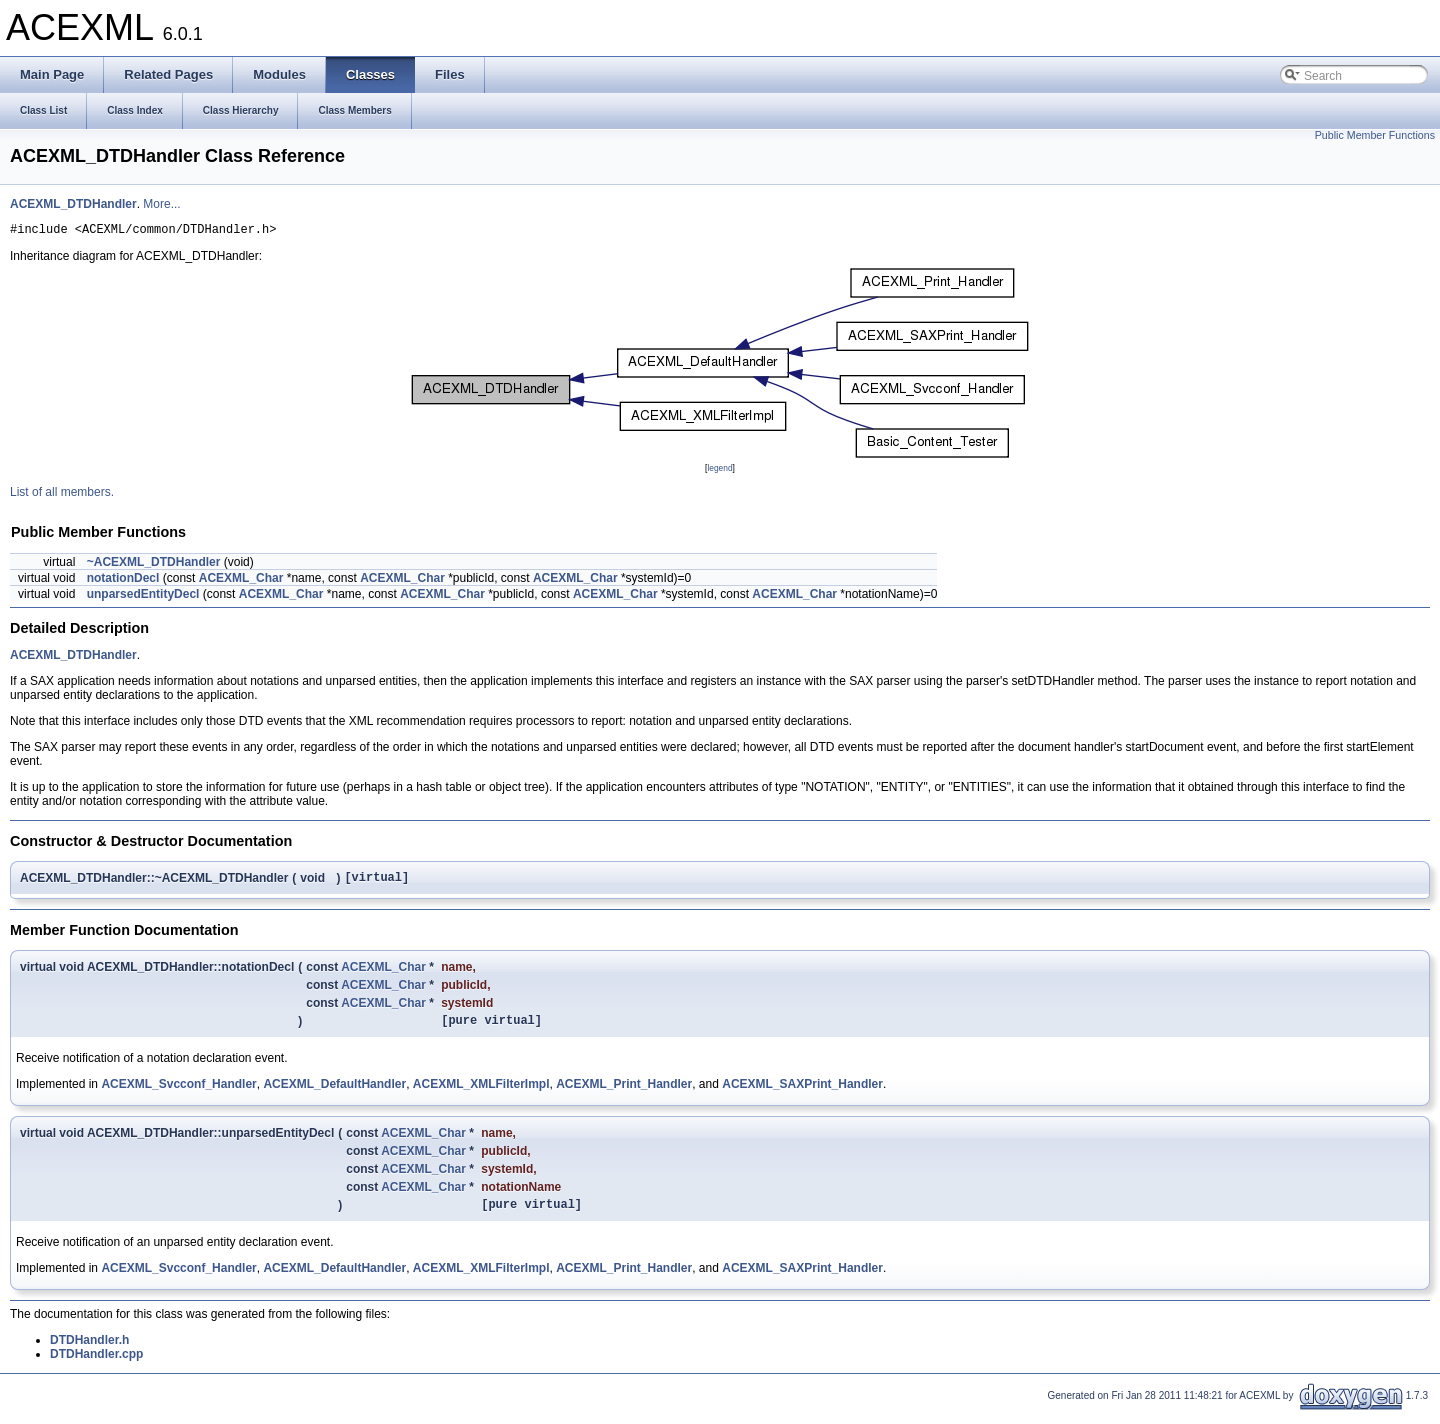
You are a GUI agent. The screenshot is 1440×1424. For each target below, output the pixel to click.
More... (161, 204)
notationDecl (123, 581)
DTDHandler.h (89, 1352)
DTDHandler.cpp (96, 1366)
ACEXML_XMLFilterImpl (481, 1093)
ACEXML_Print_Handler (624, 1093)
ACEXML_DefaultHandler (334, 1093)
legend (719, 471)
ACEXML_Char (241, 581)
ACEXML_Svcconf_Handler (178, 1093)
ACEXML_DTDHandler (73, 204)
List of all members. (62, 495)
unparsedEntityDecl (143, 597)
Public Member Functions (1375, 135)
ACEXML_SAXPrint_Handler (802, 1093)
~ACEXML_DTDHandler (154, 565)
